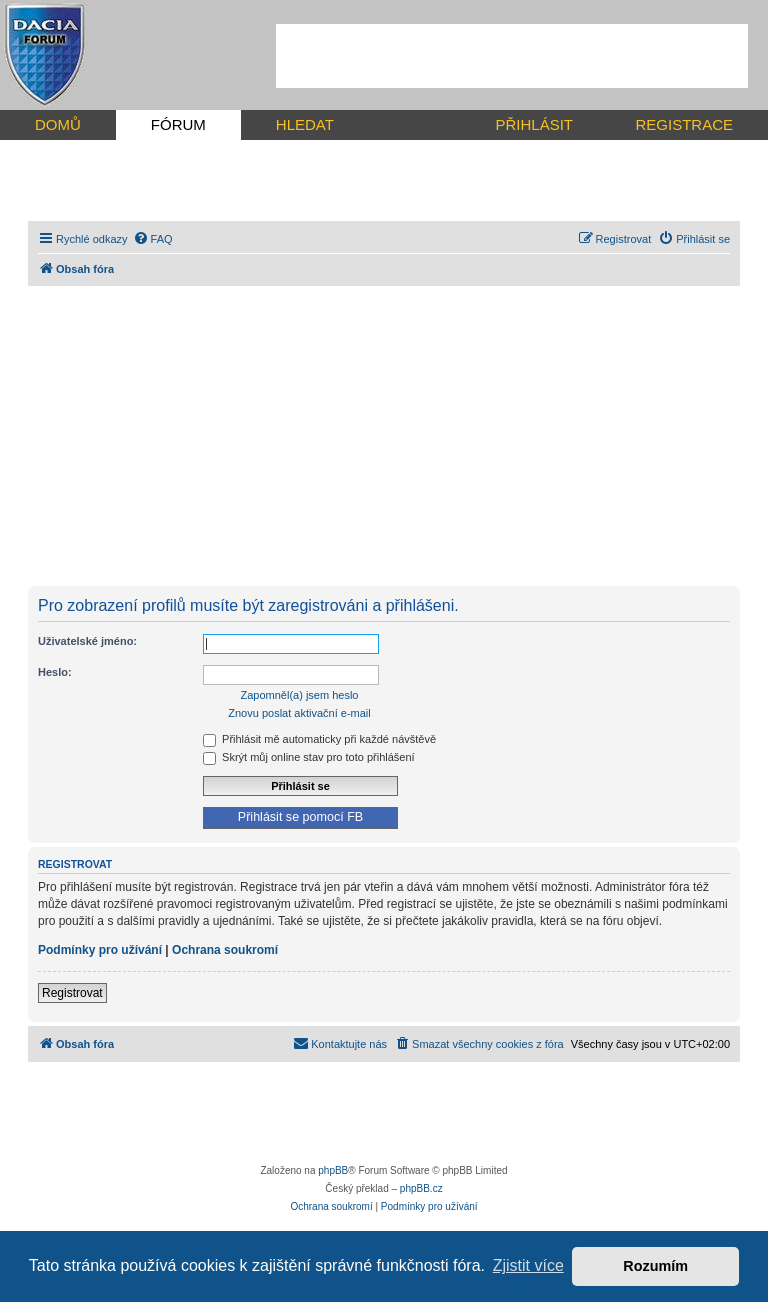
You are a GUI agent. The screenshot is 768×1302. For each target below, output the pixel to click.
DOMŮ (58, 124)
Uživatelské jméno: (87, 641)
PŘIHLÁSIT (534, 124)
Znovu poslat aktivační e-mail (299, 713)
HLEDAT (305, 124)
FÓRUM (178, 124)
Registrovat (72, 993)
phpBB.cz (421, 1188)
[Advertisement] (512, 56)
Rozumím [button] (655, 1266)
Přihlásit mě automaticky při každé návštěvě (319, 739)
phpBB (333, 1170)
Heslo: (55, 672)
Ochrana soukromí (225, 950)
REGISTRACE (684, 124)
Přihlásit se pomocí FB (300, 817)
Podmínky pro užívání (100, 950)
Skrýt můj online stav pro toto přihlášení (309, 757)
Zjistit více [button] (528, 1265)
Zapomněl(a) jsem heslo (300, 695)
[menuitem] (153, 239)
